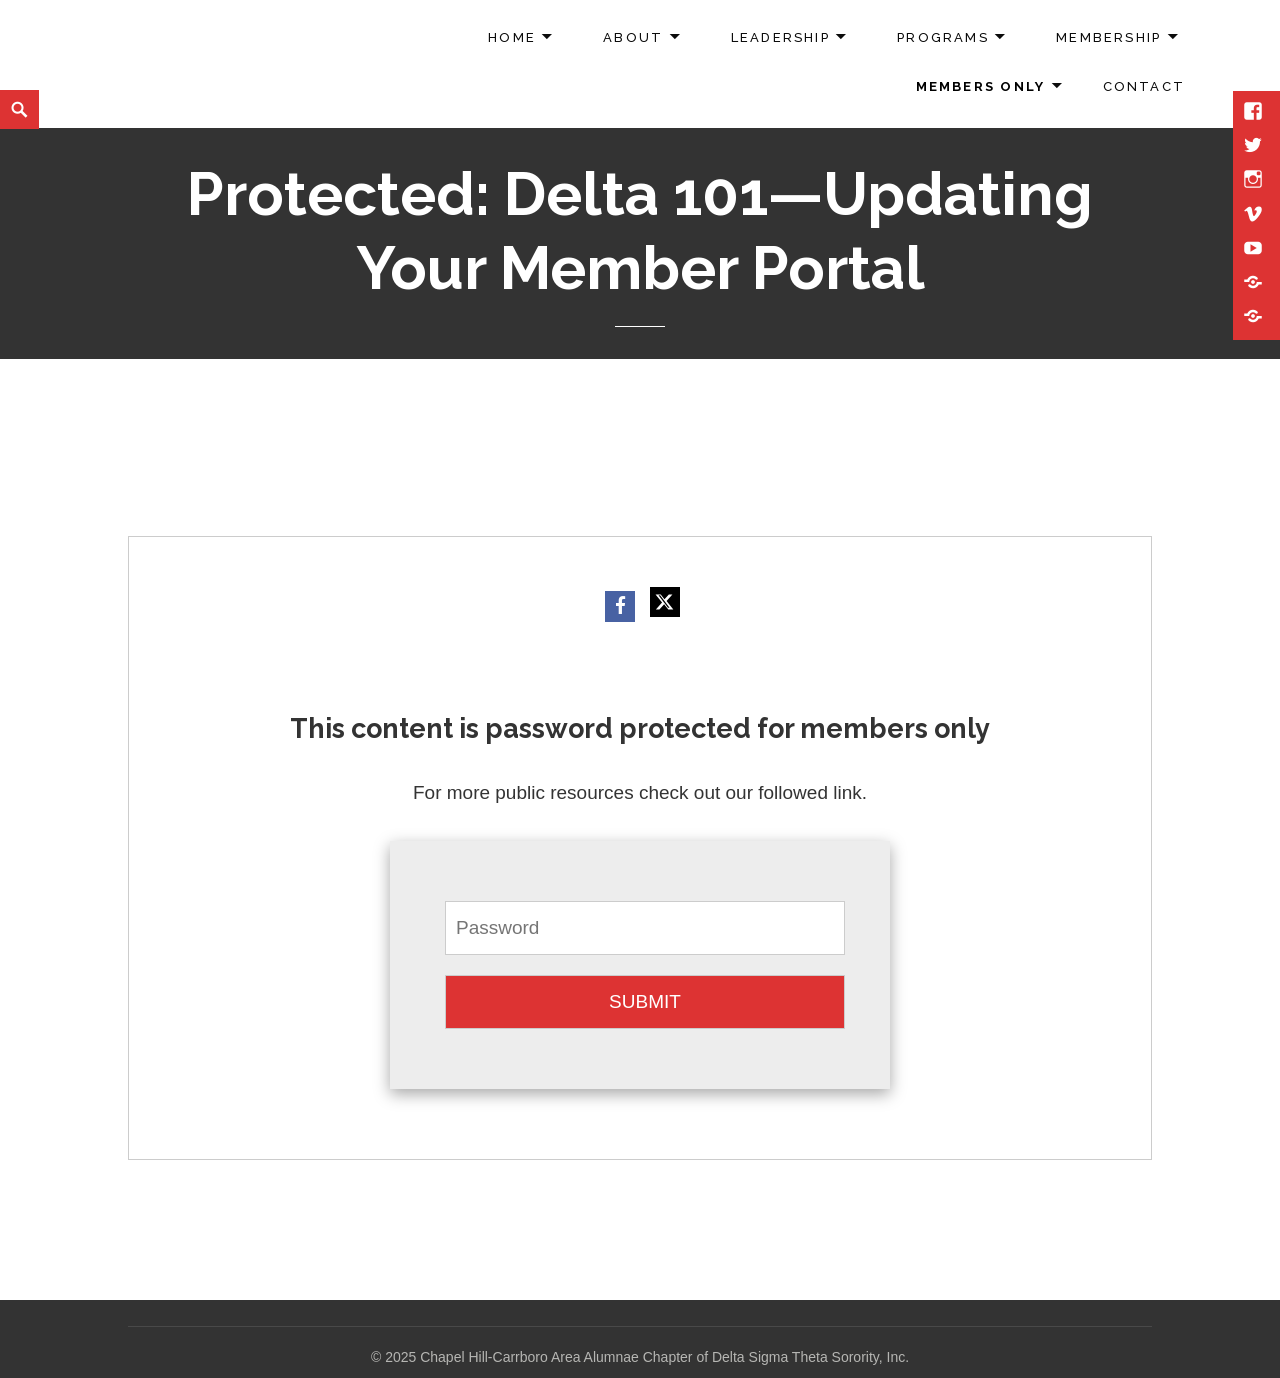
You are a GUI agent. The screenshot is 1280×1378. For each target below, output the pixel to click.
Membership (1108, 37)
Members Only (981, 86)
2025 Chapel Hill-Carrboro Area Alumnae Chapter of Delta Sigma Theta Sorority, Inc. (647, 1357)
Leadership (780, 37)
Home (512, 37)
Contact (1144, 86)
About (633, 37)
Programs (943, 37)
